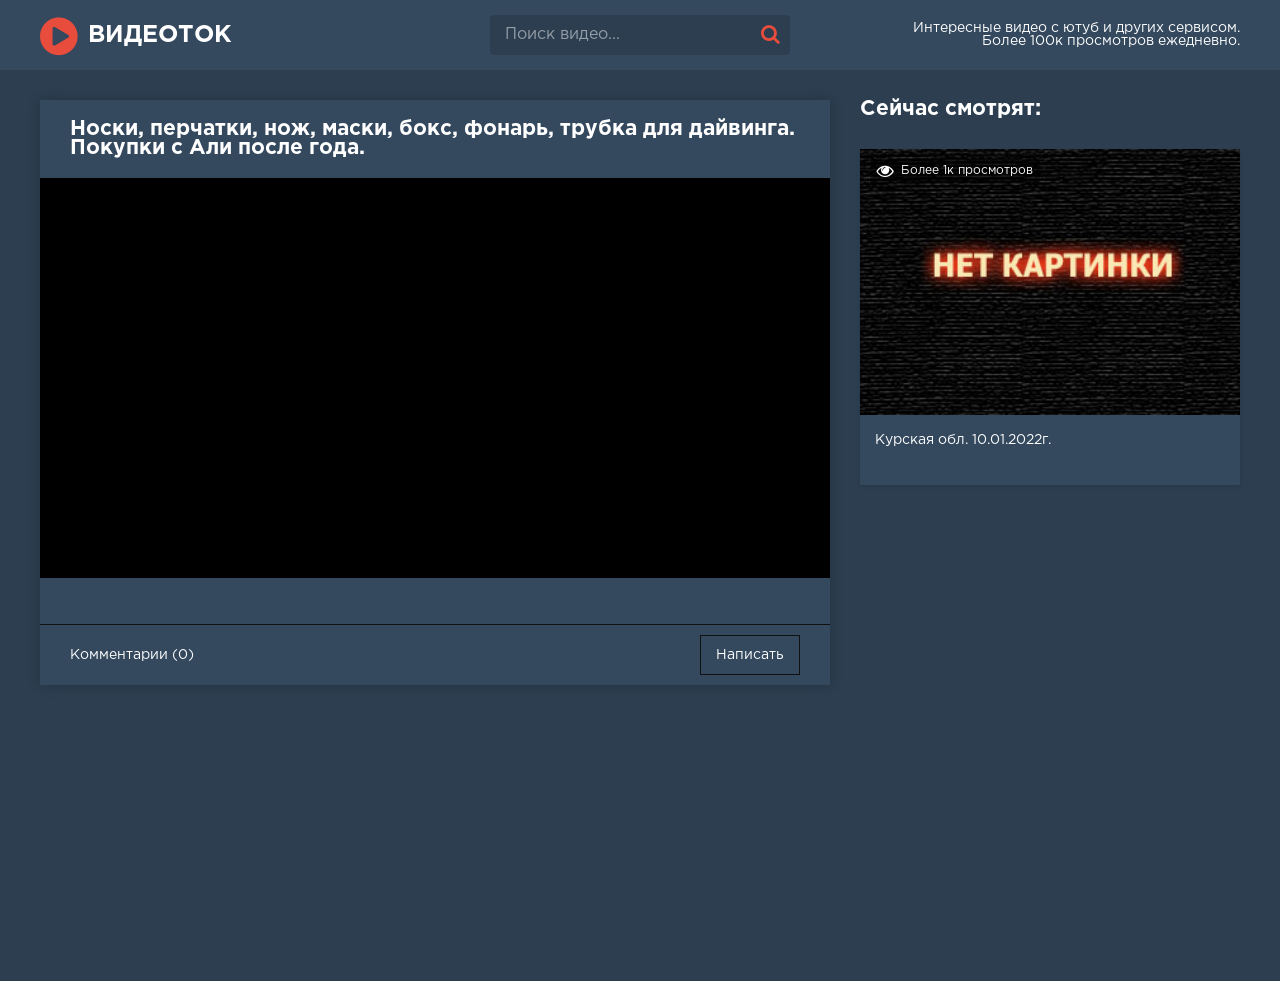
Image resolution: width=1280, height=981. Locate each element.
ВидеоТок (160, 35)
